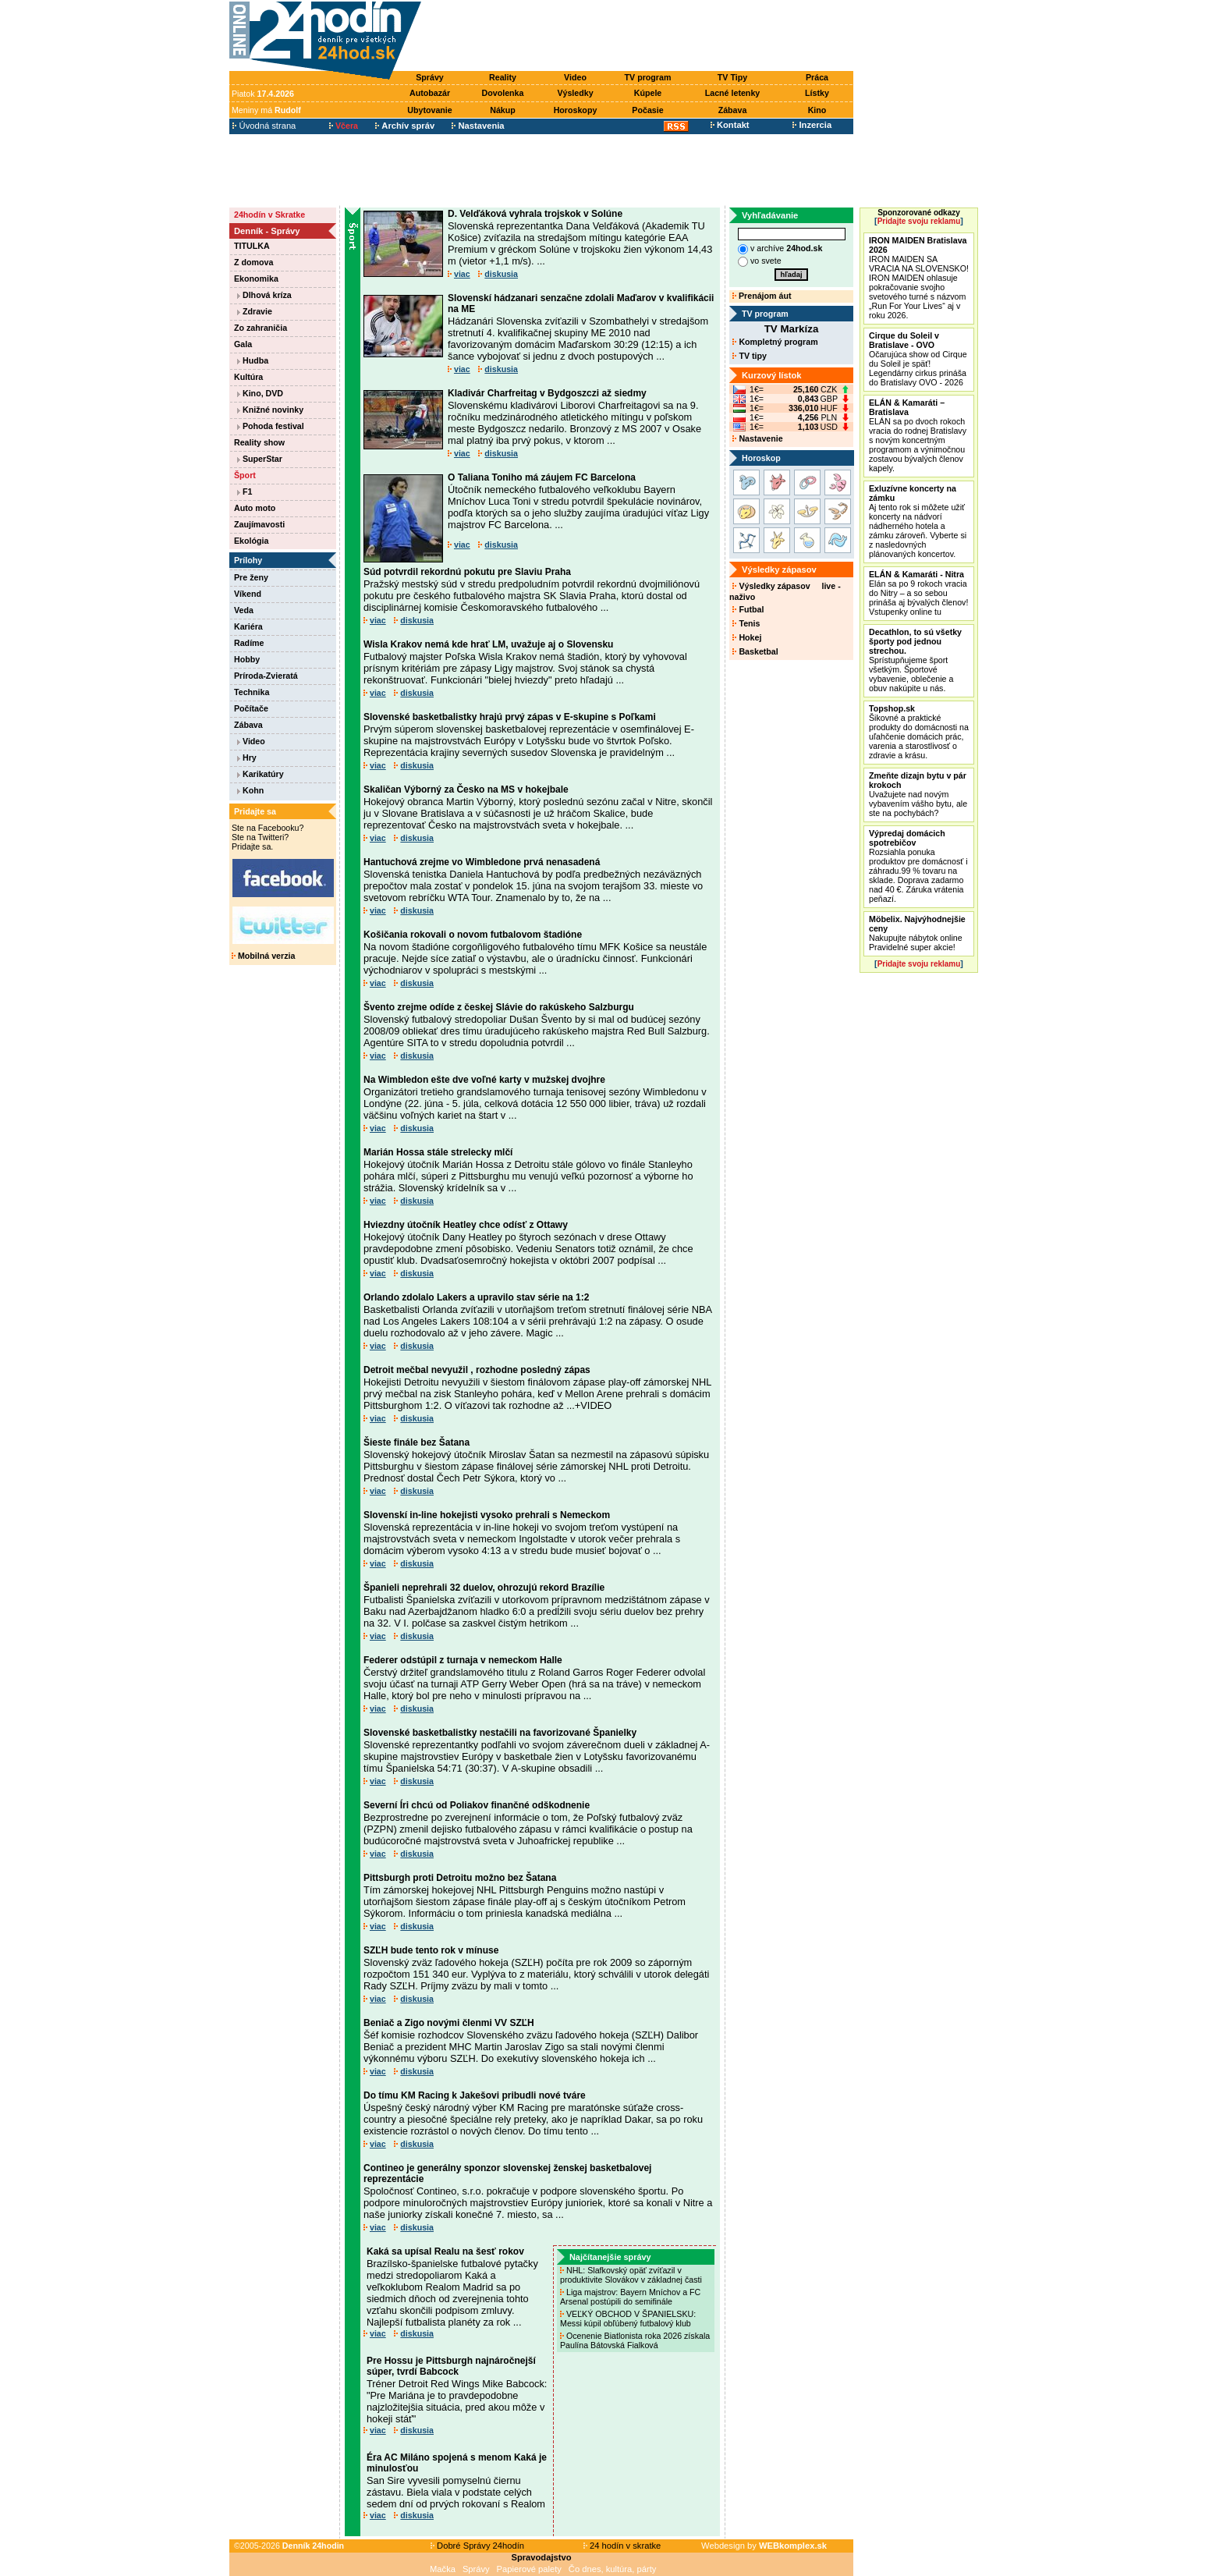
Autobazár (429, 93)
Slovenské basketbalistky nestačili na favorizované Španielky (499, 1732)
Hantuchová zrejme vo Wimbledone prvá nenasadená (481, 862)
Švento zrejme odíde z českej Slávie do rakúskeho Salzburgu (498, 1007)
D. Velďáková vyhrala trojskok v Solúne (535, 213)
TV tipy (749, 355)
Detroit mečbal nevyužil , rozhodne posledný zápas (476, 1369)
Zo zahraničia (260, 327)
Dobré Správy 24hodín (477, 2545)
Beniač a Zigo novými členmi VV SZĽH (448, 2022)
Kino (817, 110)
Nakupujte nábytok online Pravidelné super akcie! (917, 933)
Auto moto (254, 508)
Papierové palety (529, 2569)
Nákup (503, 110)
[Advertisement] (641, 36)
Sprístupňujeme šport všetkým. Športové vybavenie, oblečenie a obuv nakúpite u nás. (915, 660)
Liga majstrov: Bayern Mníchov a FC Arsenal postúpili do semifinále (630, 2296)
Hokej (746, 637)
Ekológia (251, 540)
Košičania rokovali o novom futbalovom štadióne (472, 934)
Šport (245, 475)
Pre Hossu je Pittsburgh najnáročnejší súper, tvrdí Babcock (451, 2366)
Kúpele (648, 93)
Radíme (249, 643)
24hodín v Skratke (269, 214)
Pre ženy (251, 577)
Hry (247, 757)
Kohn (250, 790)
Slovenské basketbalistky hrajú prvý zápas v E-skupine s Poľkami (509, 716)
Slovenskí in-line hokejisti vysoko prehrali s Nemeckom (486, 1515)
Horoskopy (575, 110)
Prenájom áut (761, 295)
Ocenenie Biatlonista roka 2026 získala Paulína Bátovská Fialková (635, 2340)
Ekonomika (256, 278)
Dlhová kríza (264, 295)
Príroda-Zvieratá (266, 675)
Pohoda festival (270, 426)
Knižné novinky (270, 409)
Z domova (253, 262)
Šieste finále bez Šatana (416, 1442)
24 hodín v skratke (622, 2545)
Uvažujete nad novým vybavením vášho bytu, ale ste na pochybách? (918, 794)
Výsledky (575, 93)
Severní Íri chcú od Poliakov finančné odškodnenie (476, 1805)
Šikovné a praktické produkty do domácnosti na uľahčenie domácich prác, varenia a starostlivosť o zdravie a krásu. (919, 732)
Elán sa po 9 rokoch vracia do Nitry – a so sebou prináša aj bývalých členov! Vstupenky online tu (918, 592)
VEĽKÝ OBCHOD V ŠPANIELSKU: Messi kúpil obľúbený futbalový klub (628, 2318)
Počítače (251, 708)
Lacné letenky (732, 93)
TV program (648, 77)
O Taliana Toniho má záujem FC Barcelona (542, 477)
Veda (243, 610)
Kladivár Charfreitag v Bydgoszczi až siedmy (547, 393)
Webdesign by (764, 2545)
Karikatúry (260, 774)
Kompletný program (774, 341)
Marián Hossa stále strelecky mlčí (437, 1152)
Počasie (647, 110)
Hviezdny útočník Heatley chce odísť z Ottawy (465, 1224)
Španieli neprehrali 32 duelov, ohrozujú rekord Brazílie (483, 1587)
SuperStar (259, 458)
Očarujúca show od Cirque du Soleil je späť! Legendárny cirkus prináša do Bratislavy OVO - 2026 (918, 359)
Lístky (817, 93)
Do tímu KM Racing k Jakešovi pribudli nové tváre (474, 2095)
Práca (817, 77)
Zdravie (254, 311)
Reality (502, 77)
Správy (430, 77)
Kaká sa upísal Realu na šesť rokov (445, 2251)
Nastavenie (757, 438)
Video (575, 77)
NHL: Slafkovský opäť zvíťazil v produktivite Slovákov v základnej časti (632, 2275)
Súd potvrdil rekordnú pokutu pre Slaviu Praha (467, 571)
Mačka (443, 2569)
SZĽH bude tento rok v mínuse (430, 1950)
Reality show (259, 442)
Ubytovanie (429, 110)
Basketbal (755, 651)
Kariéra (248, 626)
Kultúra (248, 376)
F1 (244, 491)
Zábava (732, 110)
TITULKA (252, 245)
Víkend (247, 593)
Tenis (746, 623)
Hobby (247, 659)
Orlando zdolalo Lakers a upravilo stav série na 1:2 (476, 1297)
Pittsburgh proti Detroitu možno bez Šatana (459, 1877)
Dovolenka (503, 93)
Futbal (748, 609)
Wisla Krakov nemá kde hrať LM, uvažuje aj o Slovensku (488, 644)
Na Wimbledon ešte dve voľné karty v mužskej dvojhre (484, 1079)
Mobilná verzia (263, 955)
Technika (251, 692)
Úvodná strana (264, 125)
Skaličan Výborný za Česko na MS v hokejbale (466, 789)
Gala (243, 344)
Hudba (252, 360)
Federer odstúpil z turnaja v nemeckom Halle (462, 1660)
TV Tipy (732, 77)
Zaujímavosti (259, 524)
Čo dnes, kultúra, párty (613, 2569)
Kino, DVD (260, 393)
